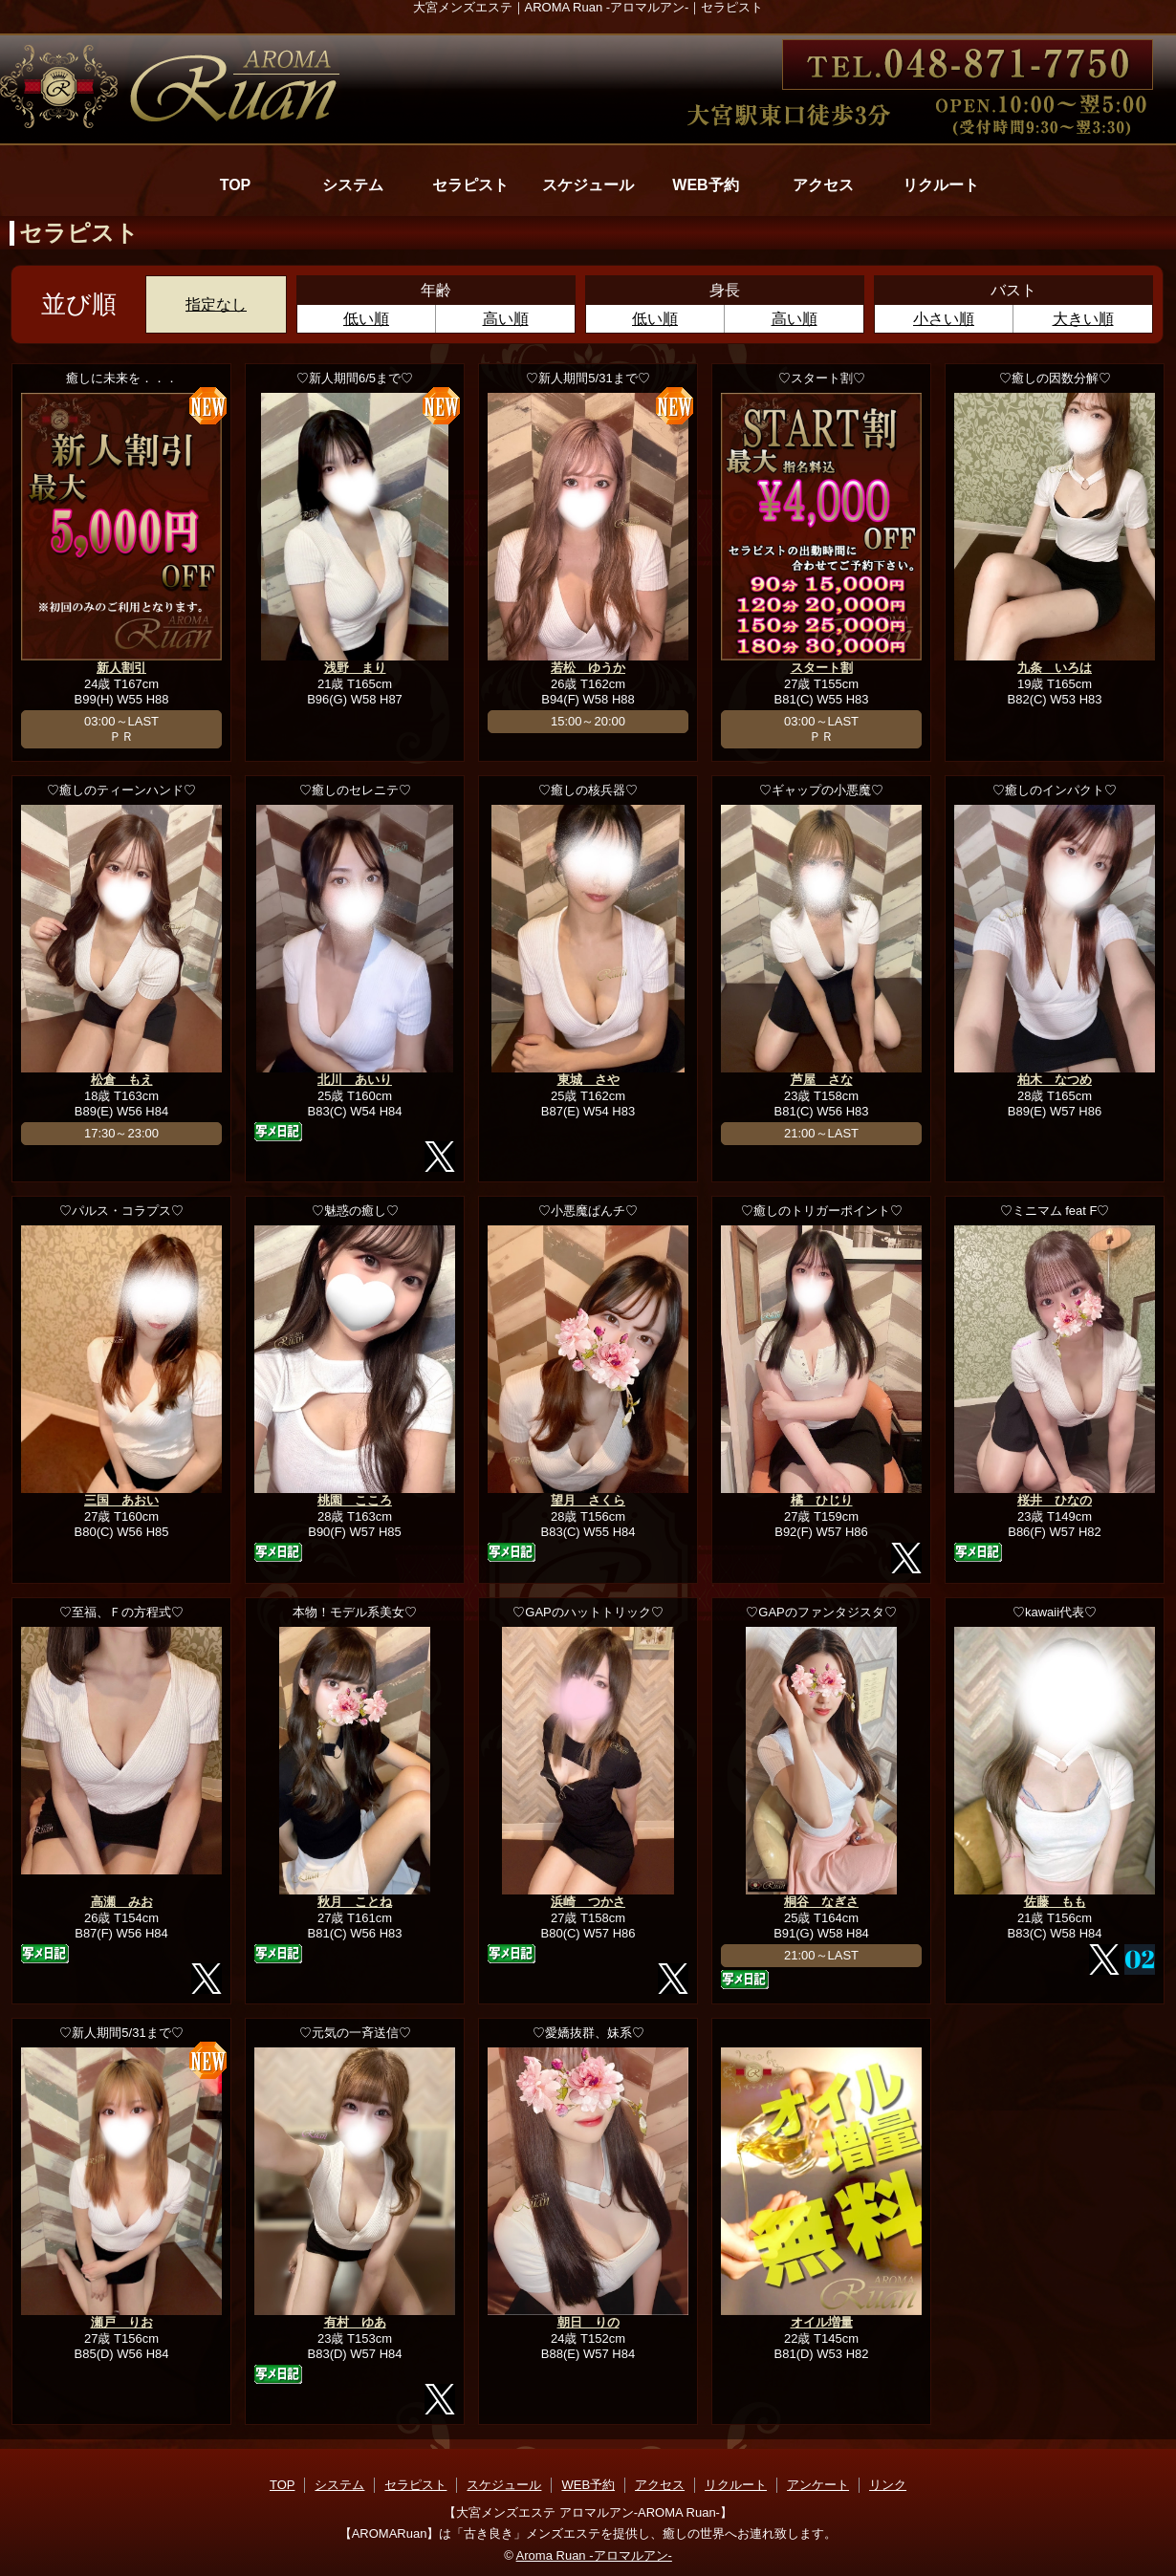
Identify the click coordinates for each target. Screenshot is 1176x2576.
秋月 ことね (354, 1901)
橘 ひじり (822, 1500)
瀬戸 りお (122, 2322)
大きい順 (1083, 319)
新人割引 (121, 667)
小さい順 (943, 319)
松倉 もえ (122, 1079)
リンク (887, 2485)
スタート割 (822, 667)
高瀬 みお (122, 1901)
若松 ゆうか (588, 667)
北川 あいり (354, 1079)
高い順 (506, 319)
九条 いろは (1054, 667)
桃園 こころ (354, 1500)
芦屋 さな (822, 1079)
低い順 (366, 319)
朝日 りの (588, 2322)
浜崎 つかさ (588, 1901)
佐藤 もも (1055, 1901)
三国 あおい (121, 1500)
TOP (235, 185)
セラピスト (470, 185)
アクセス (823, 185)
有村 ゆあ (355, 2322)
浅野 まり (355, 667)
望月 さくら (588, 1500)
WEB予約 (705, 185)
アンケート (818, 2485)
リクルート (941, 185)
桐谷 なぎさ (821, 1901)
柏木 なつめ (1054, 1079)
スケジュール (588, 185)
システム (352, 185)
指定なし (216, 304)
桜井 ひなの (1054, 1500)
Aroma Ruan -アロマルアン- (594, 2555)
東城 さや (588, 1079)
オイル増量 (822, 2322)
